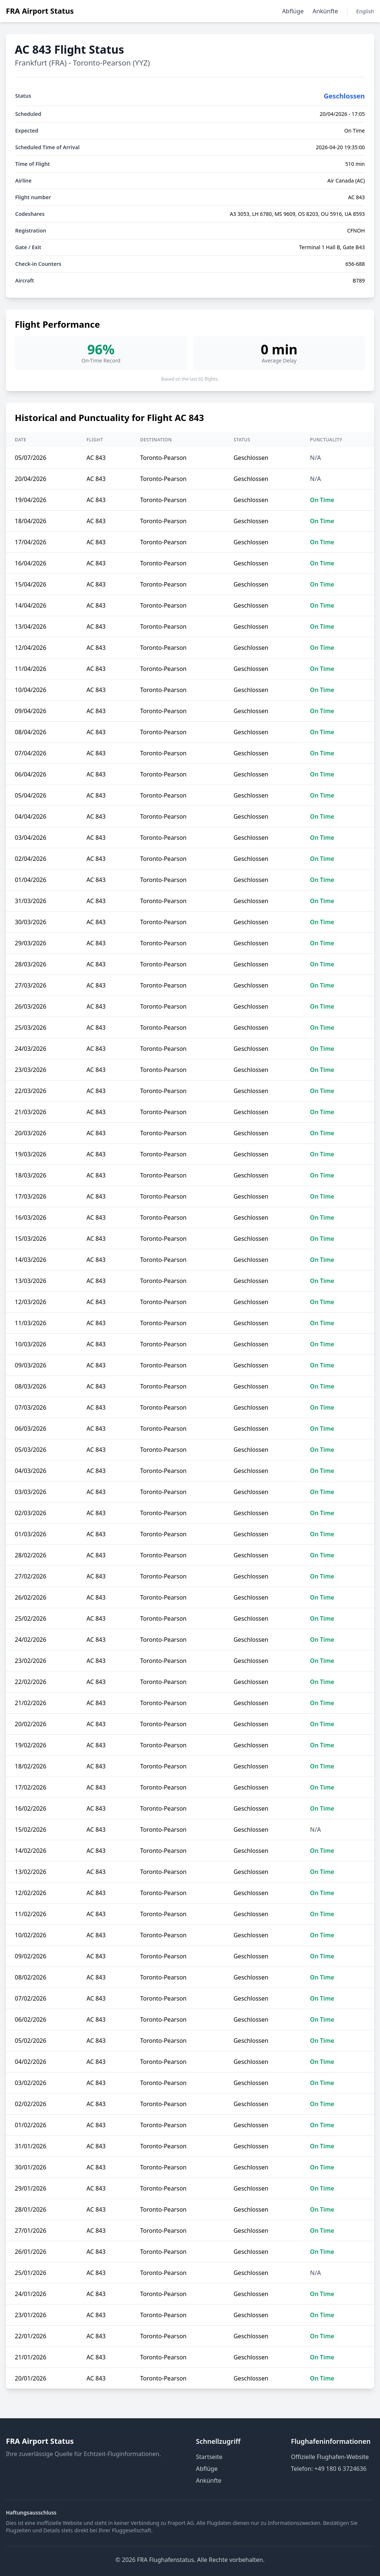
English (365, 11)
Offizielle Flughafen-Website (330, 2457)
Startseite (209, 2457)
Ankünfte (325, 11)
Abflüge (292, 11)
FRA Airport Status (40, 11)
